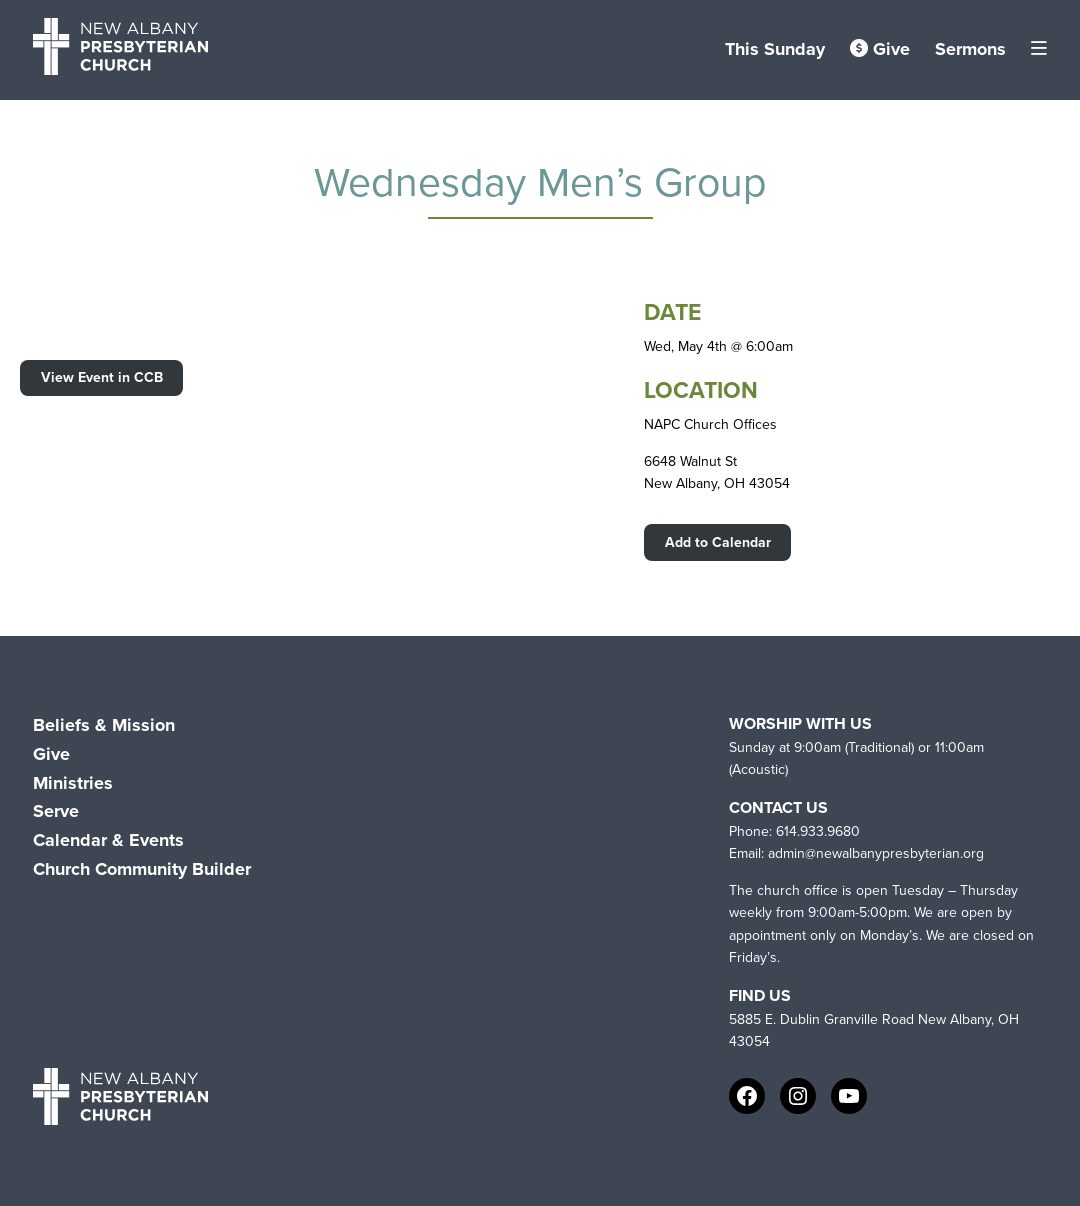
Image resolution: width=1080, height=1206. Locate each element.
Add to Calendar (718, 542)
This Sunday (775, 49)
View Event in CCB (102, 377)
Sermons (970, 49)
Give (880, 49)
